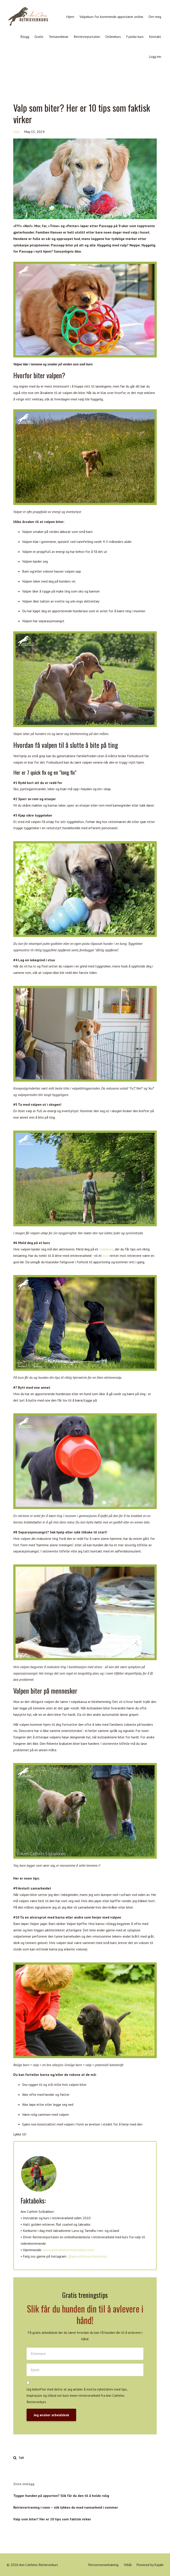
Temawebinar (58, 36)
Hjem (70, 16)
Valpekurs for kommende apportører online (111, 16)
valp (16, 131)
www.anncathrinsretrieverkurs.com (68, 2250)
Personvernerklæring (103, 2564)
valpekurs (106, 1249)
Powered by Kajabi (149, 2564)
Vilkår (128, 2564)
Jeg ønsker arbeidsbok (51, 2415)
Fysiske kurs (135, 36)
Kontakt (155, 36)
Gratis (39, 36)
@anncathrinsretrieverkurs (87, 2256)
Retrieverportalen (87, 36)
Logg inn (155, 56)
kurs (106, 1255)
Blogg (24, 36)
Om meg (155, 16)
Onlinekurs (113, 36)
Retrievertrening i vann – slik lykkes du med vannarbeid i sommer (65, 2507)
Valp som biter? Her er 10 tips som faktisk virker (52, 2519)
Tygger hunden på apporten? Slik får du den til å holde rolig (61, 2495)
